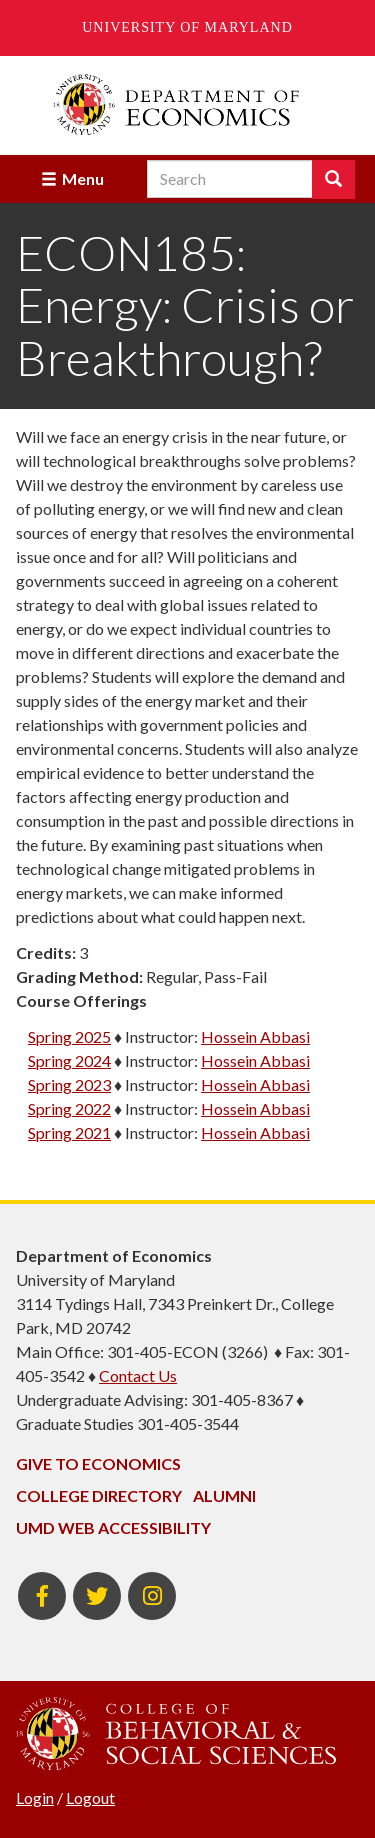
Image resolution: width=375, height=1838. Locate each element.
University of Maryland (187, 27)
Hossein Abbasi (255, 1036)
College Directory (99, 1495)
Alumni (224, 1495)
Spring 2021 (69, 1132)
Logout (90, 1797)
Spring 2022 (69, 1108)
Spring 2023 (69, 1084)
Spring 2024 (69, 1060)
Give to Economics (98, 1463)
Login (35, 1797)
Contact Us (138, 1375)
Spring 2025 (69, 1036)
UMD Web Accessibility (113, 1527)
